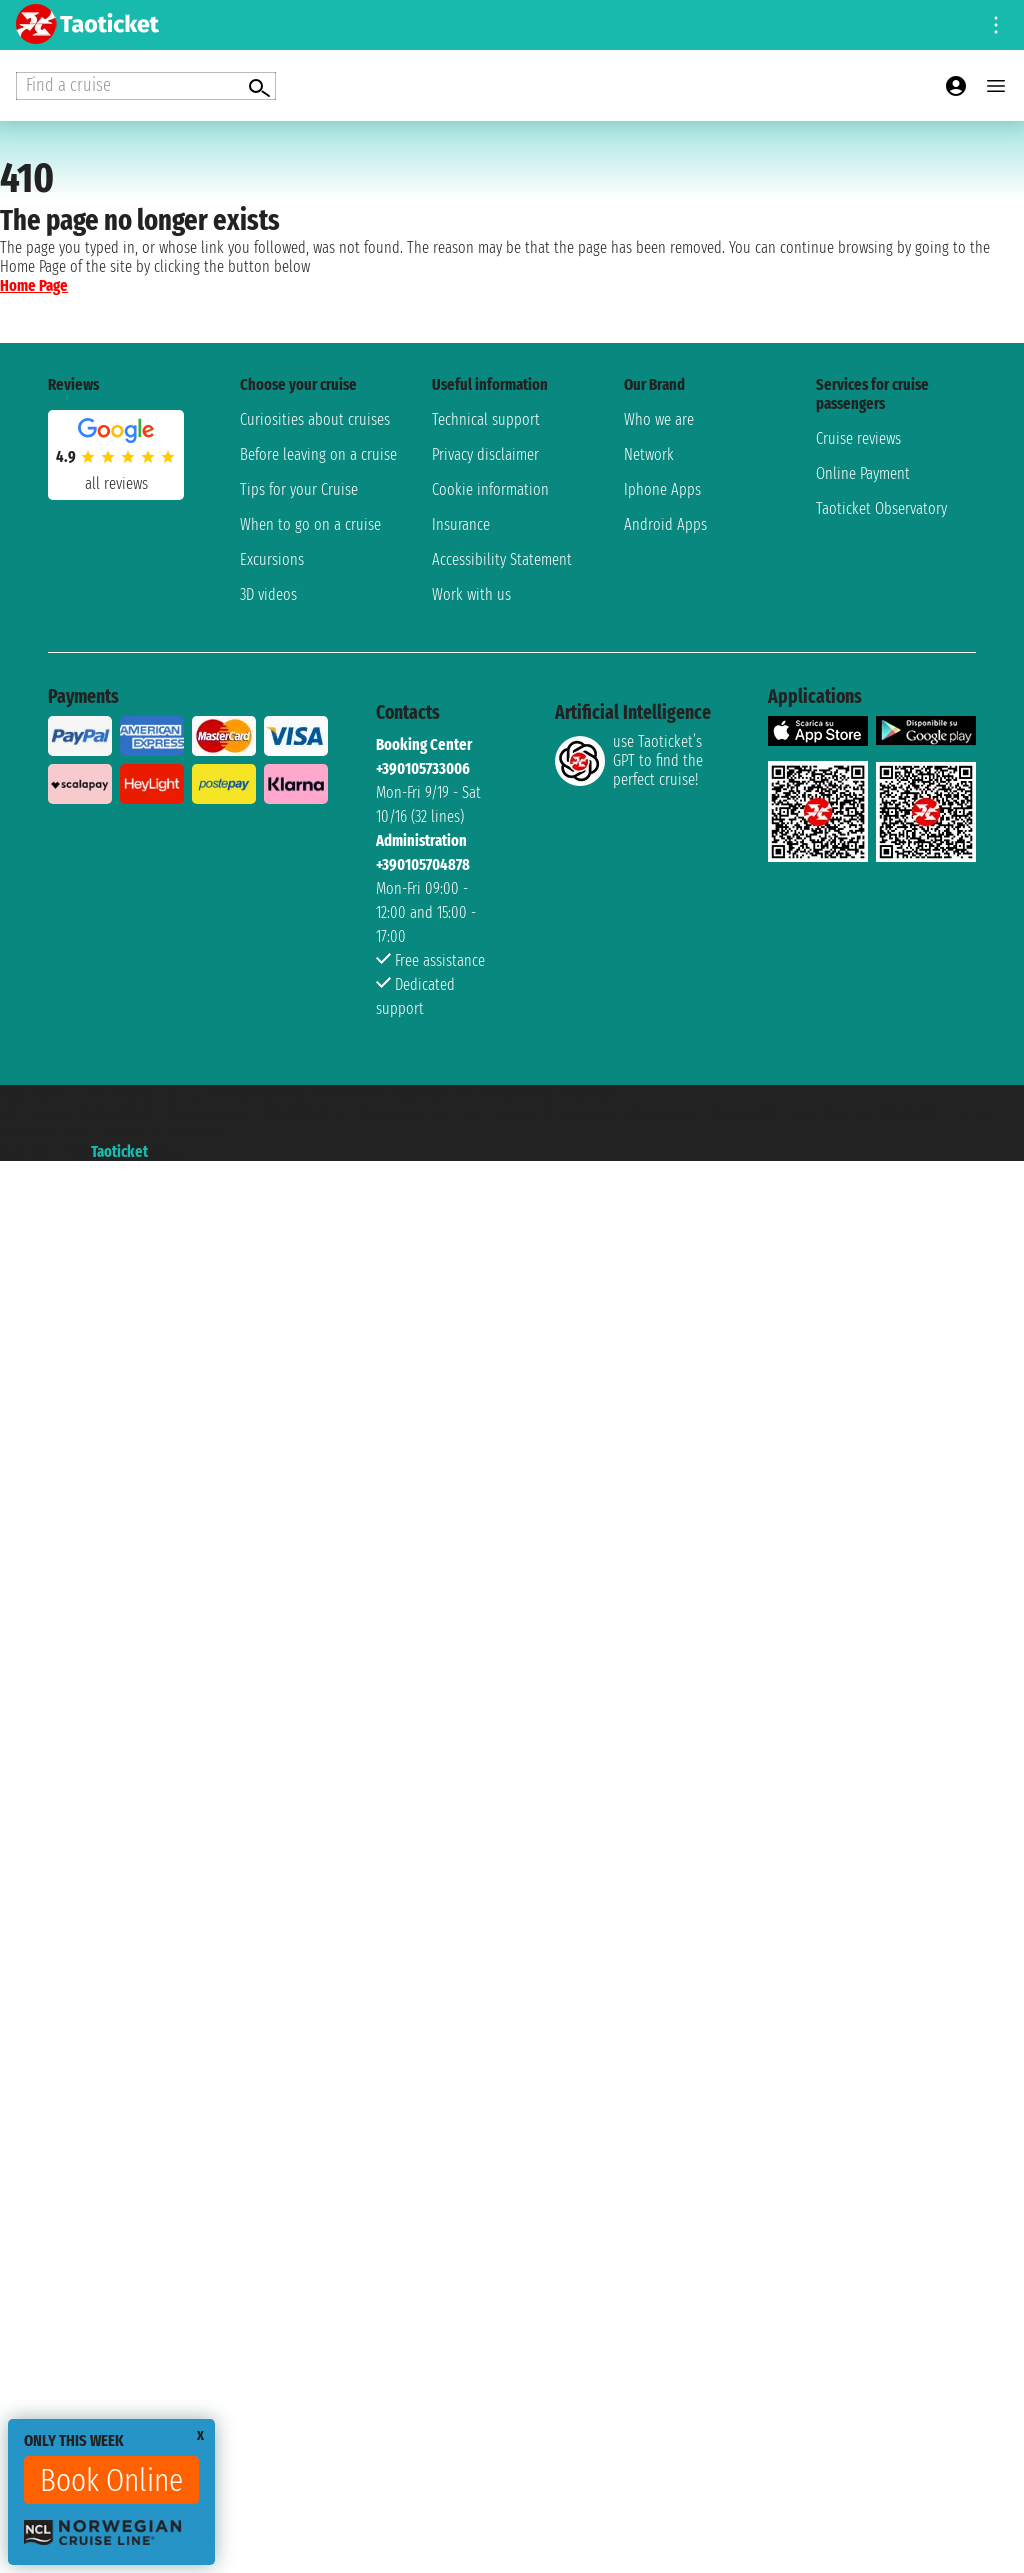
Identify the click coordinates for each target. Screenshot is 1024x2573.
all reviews (116, 483)
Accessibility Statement (502, 559)
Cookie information (490, 489)
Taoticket (119, 1151)
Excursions (272, 559)
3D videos (268, 594)
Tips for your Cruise (299, 489)
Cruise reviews (858, 438)
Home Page (34, 285)
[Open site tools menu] (996, 25)
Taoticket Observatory (881, 508)
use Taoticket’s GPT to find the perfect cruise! (629, 760)
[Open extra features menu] (146, 86)
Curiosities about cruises (315, 419)
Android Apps (665, 524)
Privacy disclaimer (485, 454)
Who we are (659, 419)
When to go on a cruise (310, 524)
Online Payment (863, 473)
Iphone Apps (662, 489)
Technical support (486, 419)
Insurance (461, 524)
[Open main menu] (996, 86)
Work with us (471, 594)
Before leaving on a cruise (318, 454)
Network (649, 454)
